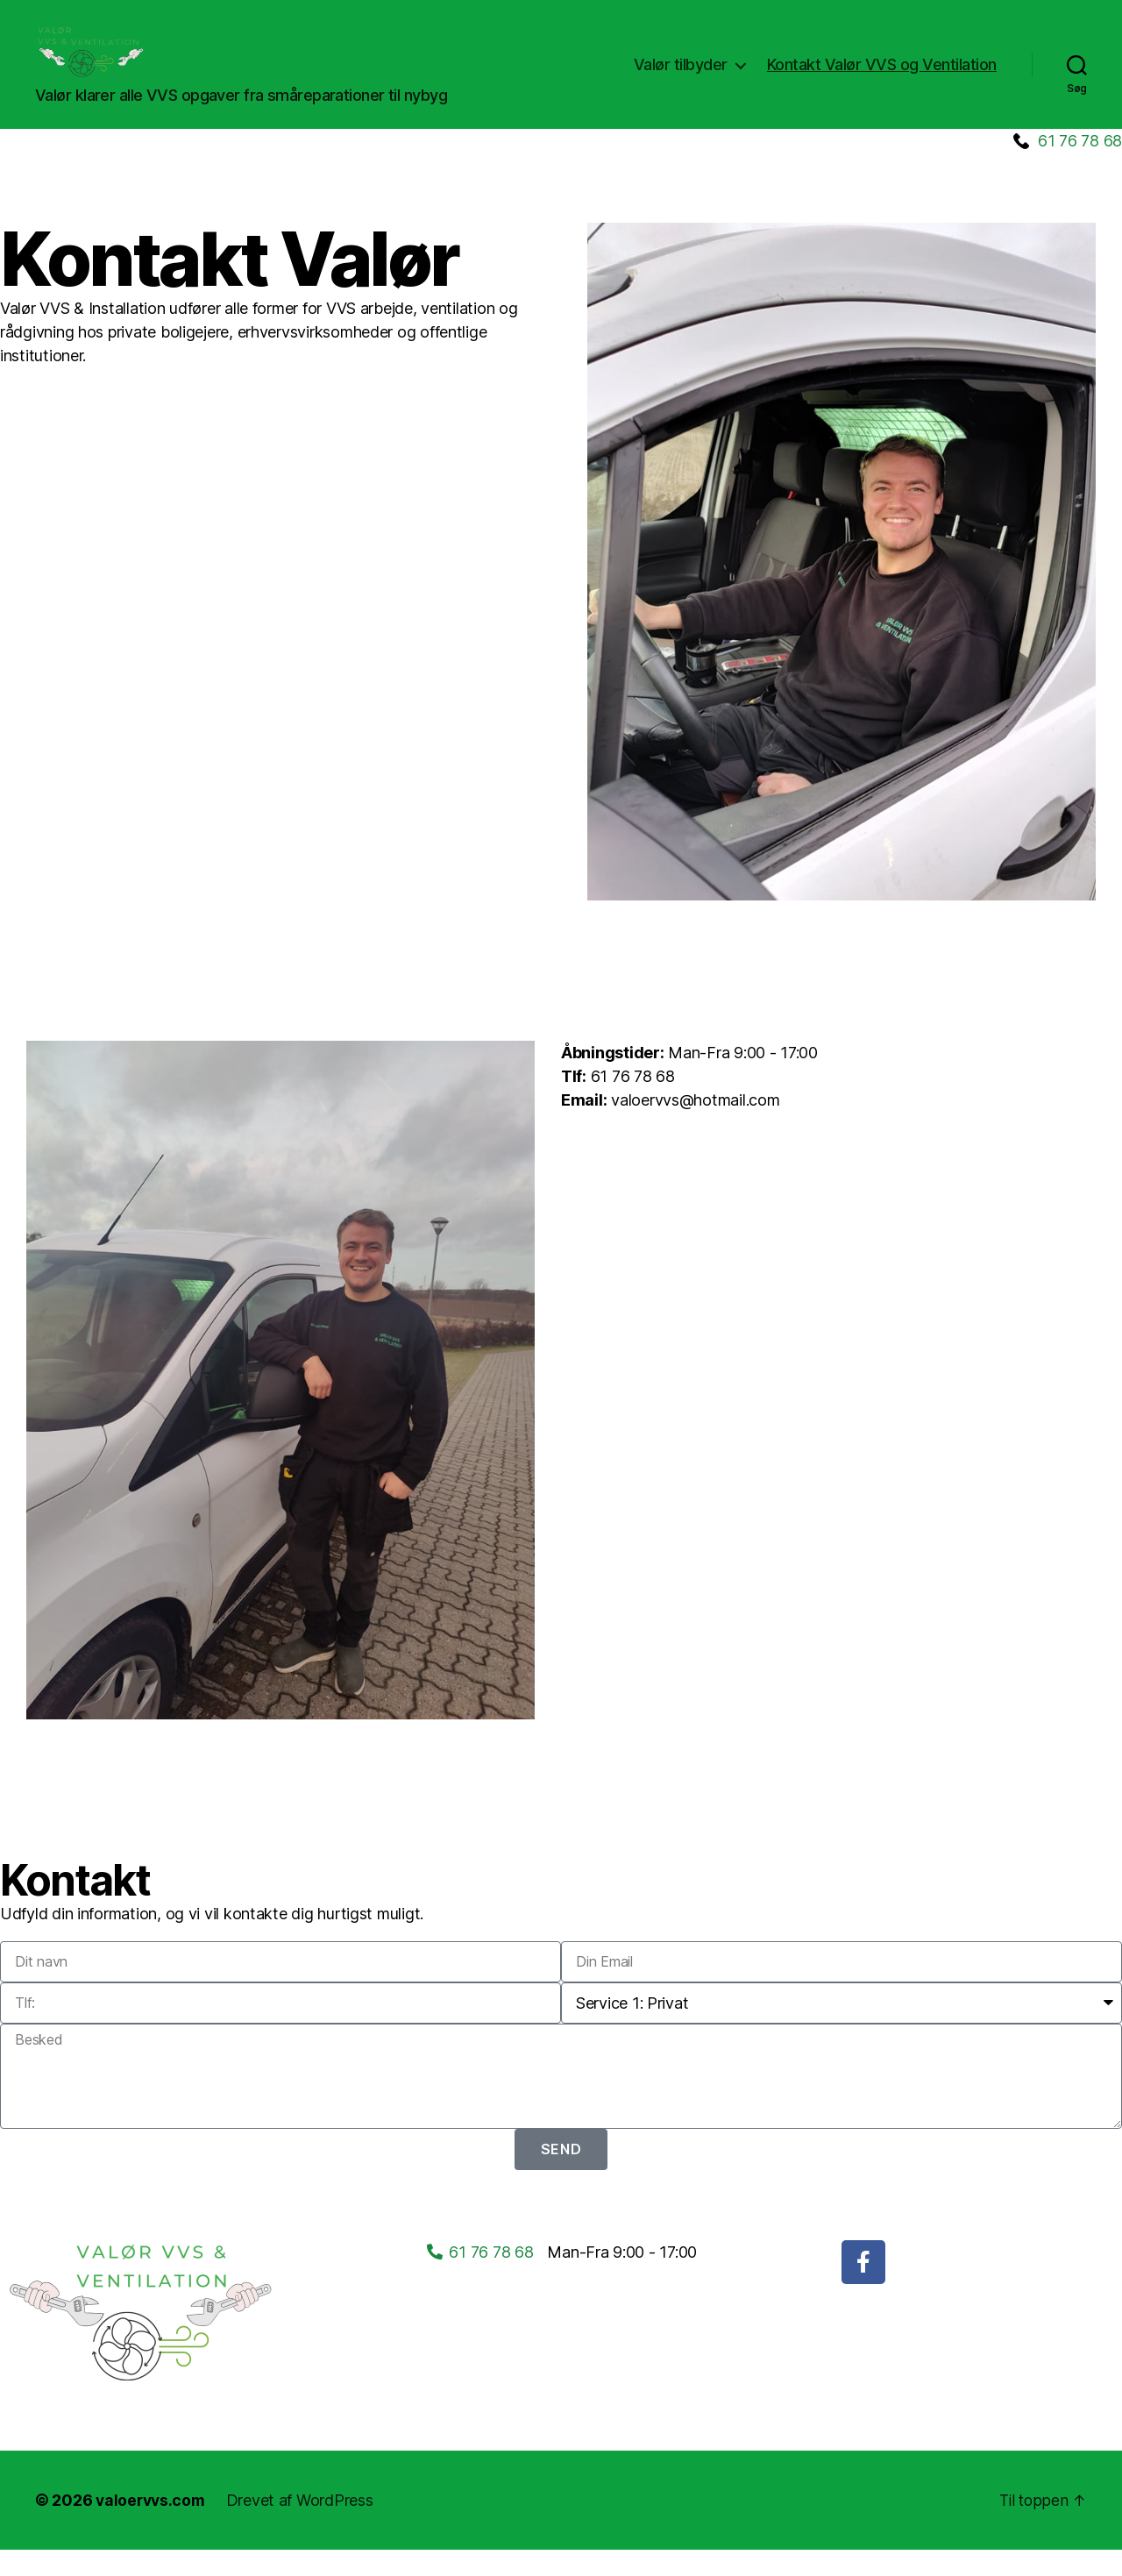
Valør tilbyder (681, 77)
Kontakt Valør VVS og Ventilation (882, 77)
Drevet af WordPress (304, 2526)
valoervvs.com (152, 2526)
